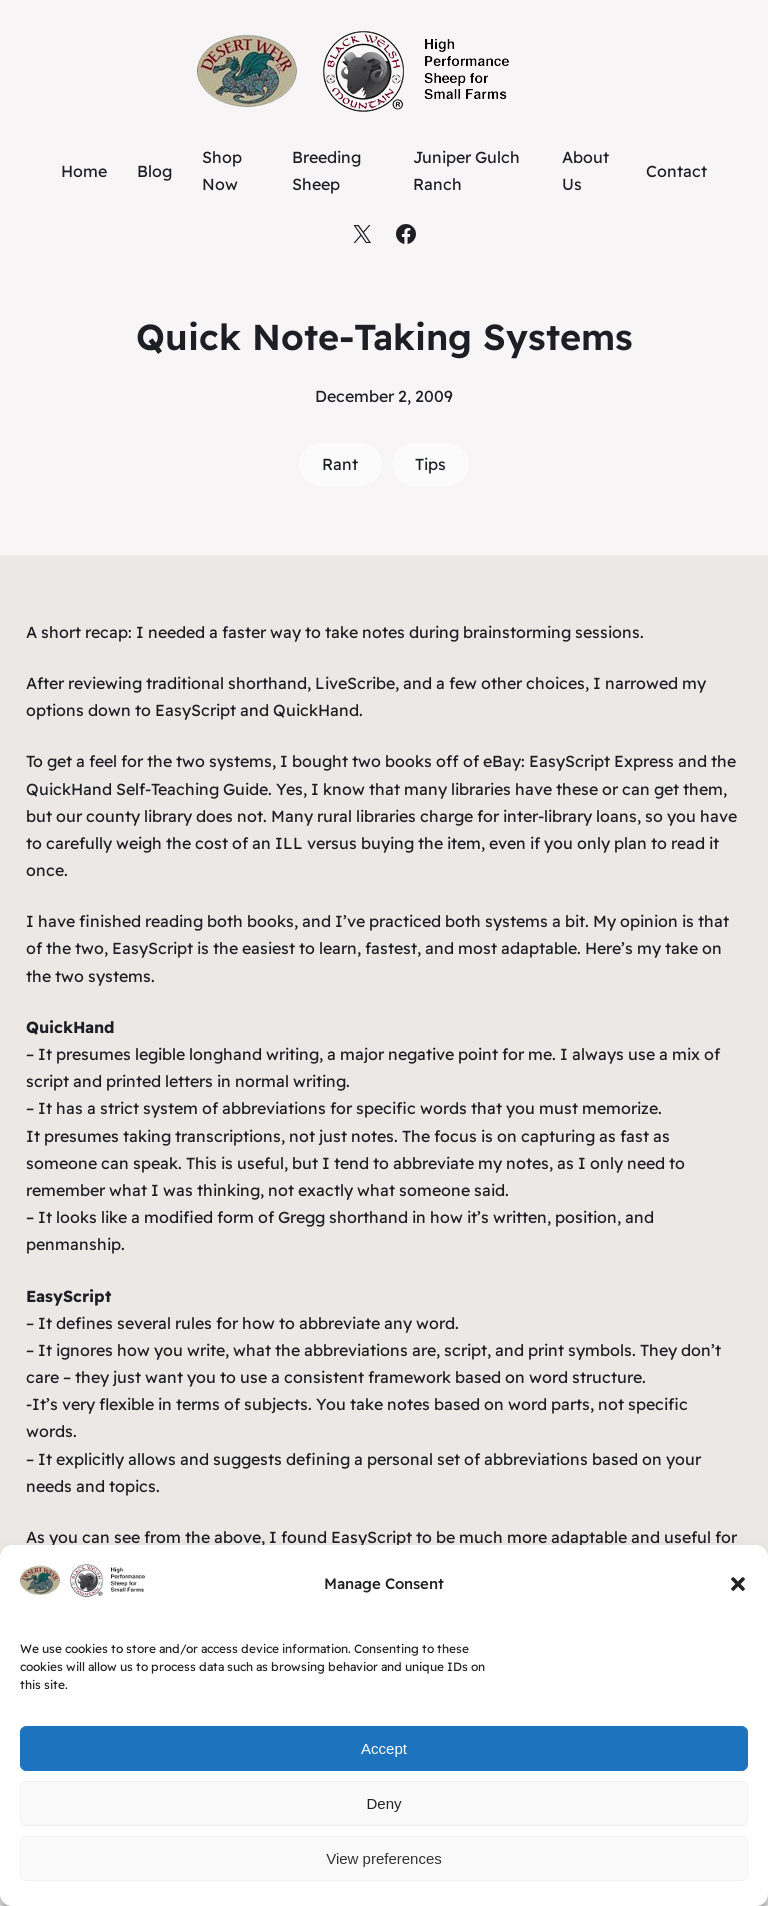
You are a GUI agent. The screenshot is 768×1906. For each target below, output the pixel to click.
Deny (383, 1803)
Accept (384, 1748)
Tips (430, 464)
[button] (738, 1584)
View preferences (384, 1858)
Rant (340, 464)
